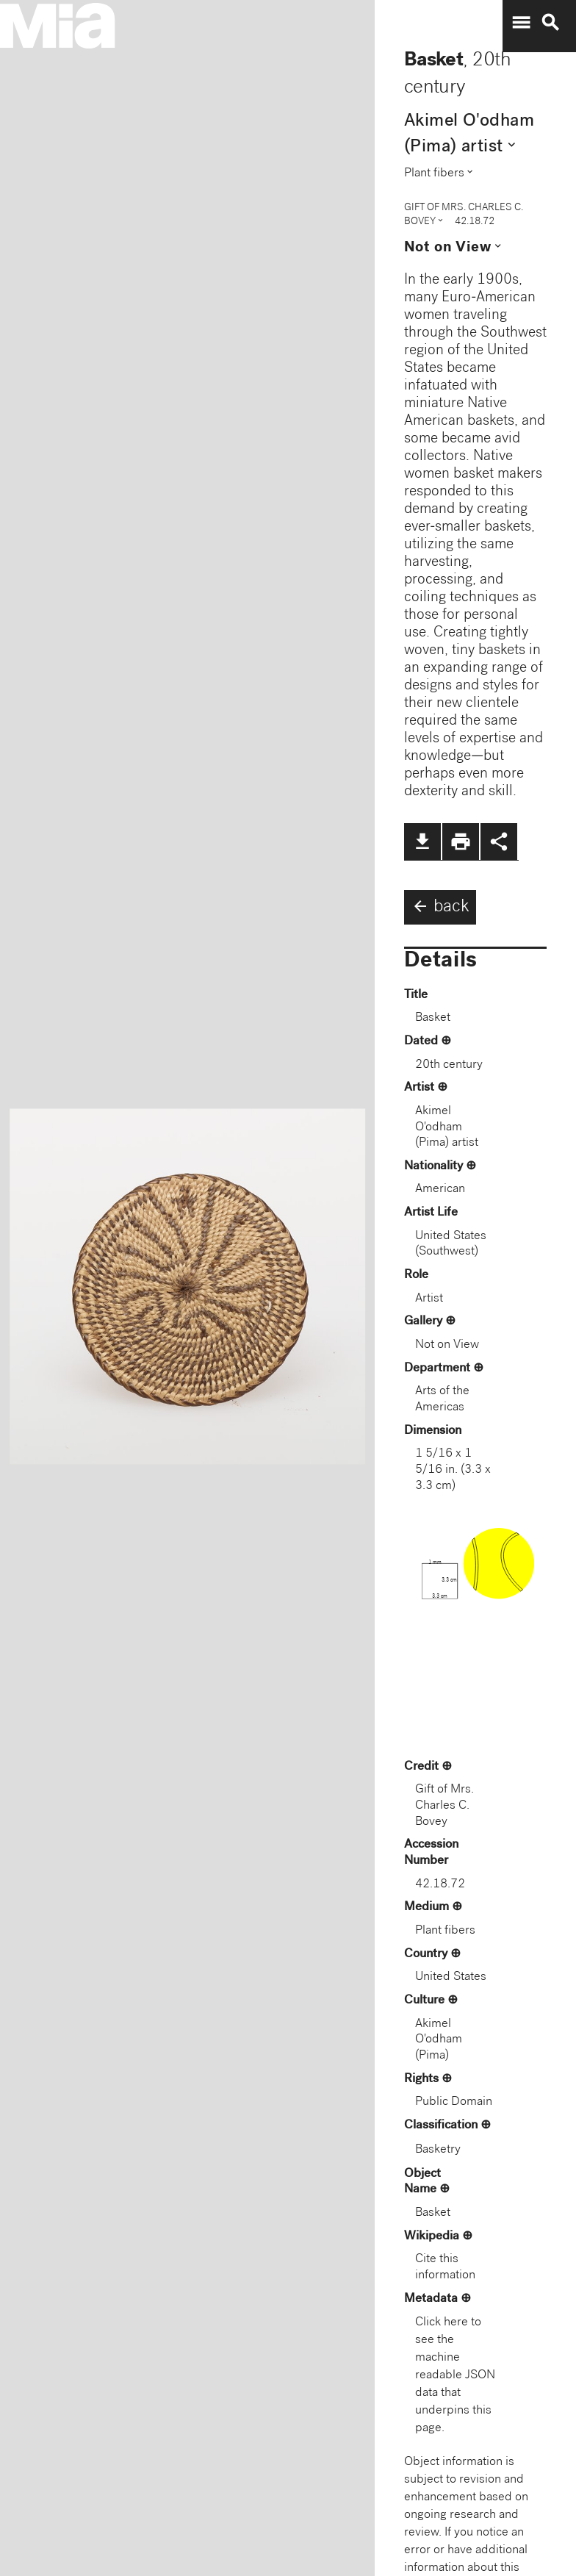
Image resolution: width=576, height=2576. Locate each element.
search (550, 23)
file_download (422, 841)
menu (521, 23)
